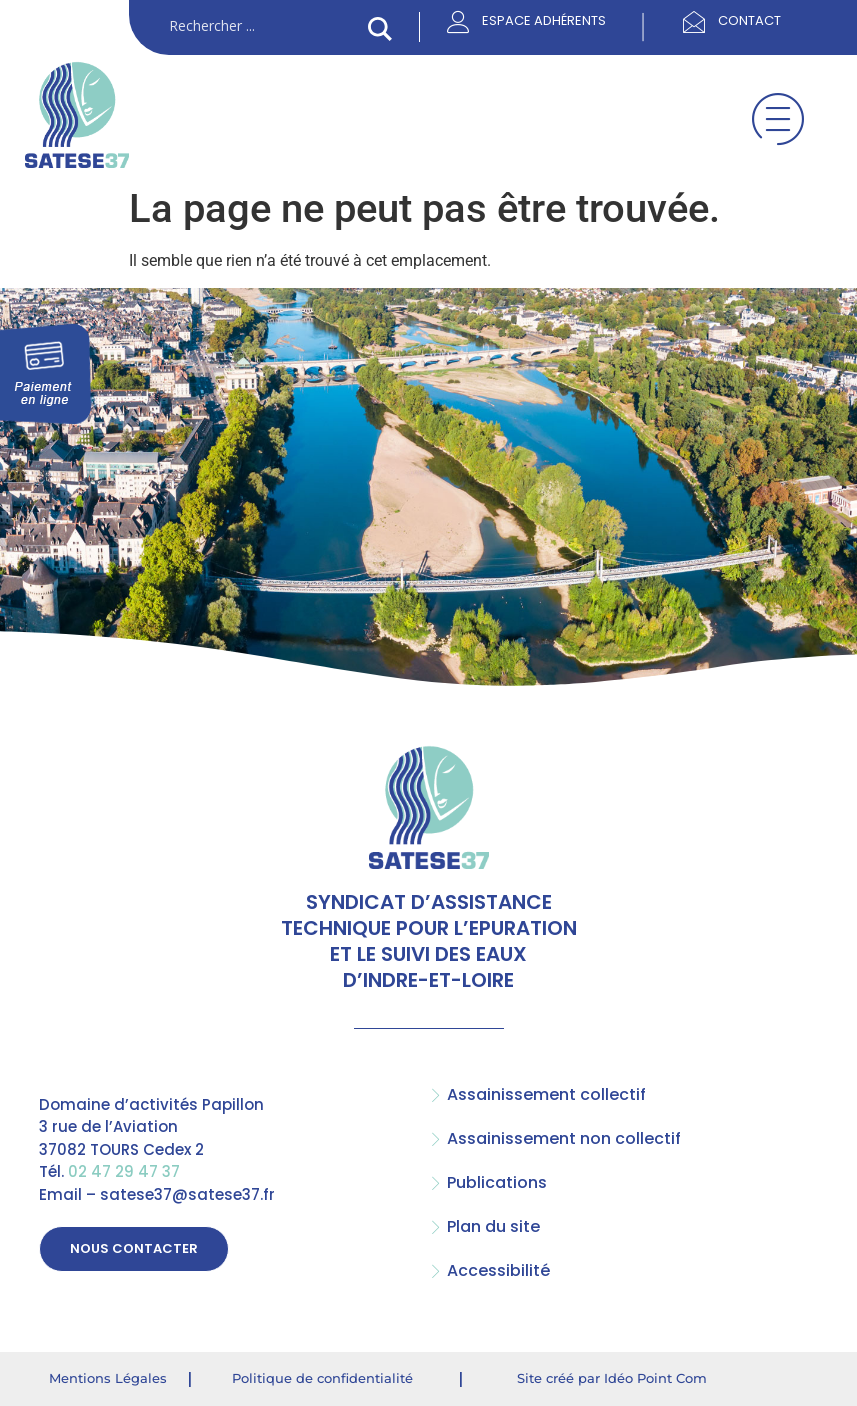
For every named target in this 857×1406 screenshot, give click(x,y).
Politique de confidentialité (322, 1377)
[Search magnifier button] (380, 29)
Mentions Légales (108, 1377)
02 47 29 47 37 (124, 1171)
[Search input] (264, 27)
